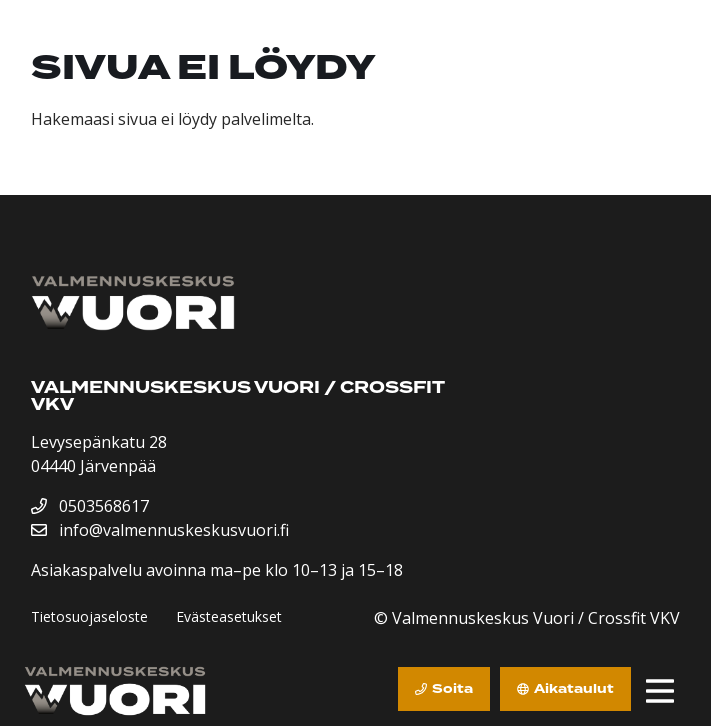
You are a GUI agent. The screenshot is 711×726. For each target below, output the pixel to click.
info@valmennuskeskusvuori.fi (160, 530)
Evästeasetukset (229, 616)
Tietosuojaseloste (89, 616)
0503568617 (90, 506)
